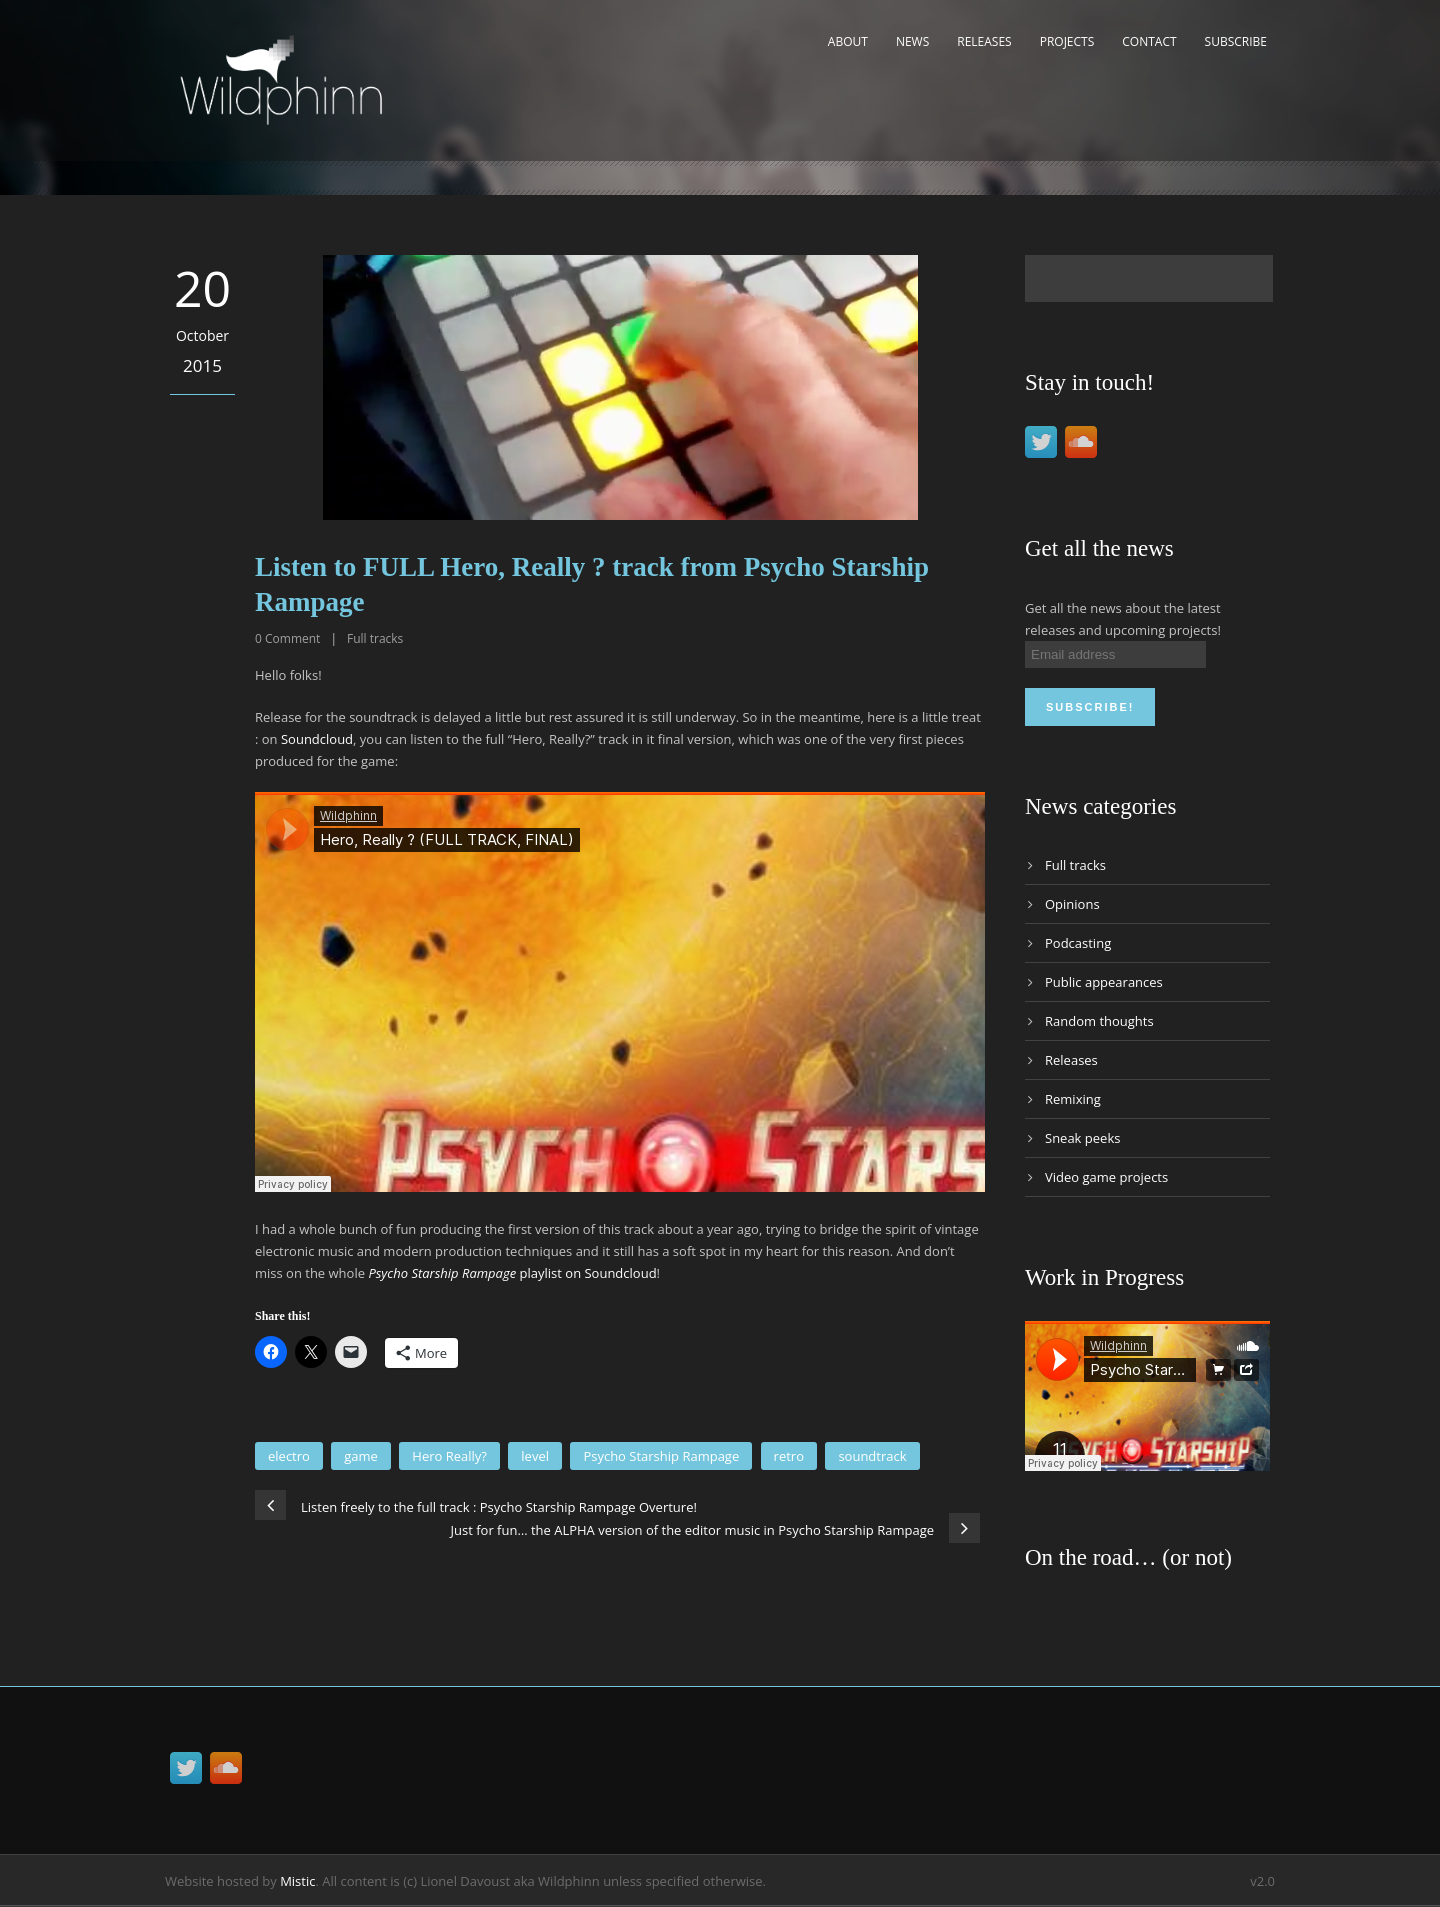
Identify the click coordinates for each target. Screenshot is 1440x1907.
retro (789, 1456)
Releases (984, 41)
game (361, 1456)
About (848, 41)
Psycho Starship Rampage (661, 1456)
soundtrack (872, 1456)
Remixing (1073, 1099)
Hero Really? (449, 1456)
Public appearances (1104, 982)
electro (289, 1456)
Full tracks (375, 638)
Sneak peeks (1082, 1138)
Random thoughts (1099, 1021)
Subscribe (1236, 41)
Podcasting (1078, 943)
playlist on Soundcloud (512, 1273)
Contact (1149, 41)
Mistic (297, 1881)
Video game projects (1106, 1177)
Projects (1067, 41)
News (912, 41)
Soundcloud (317, 739)
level (535, 1456)
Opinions (1072, 904)
